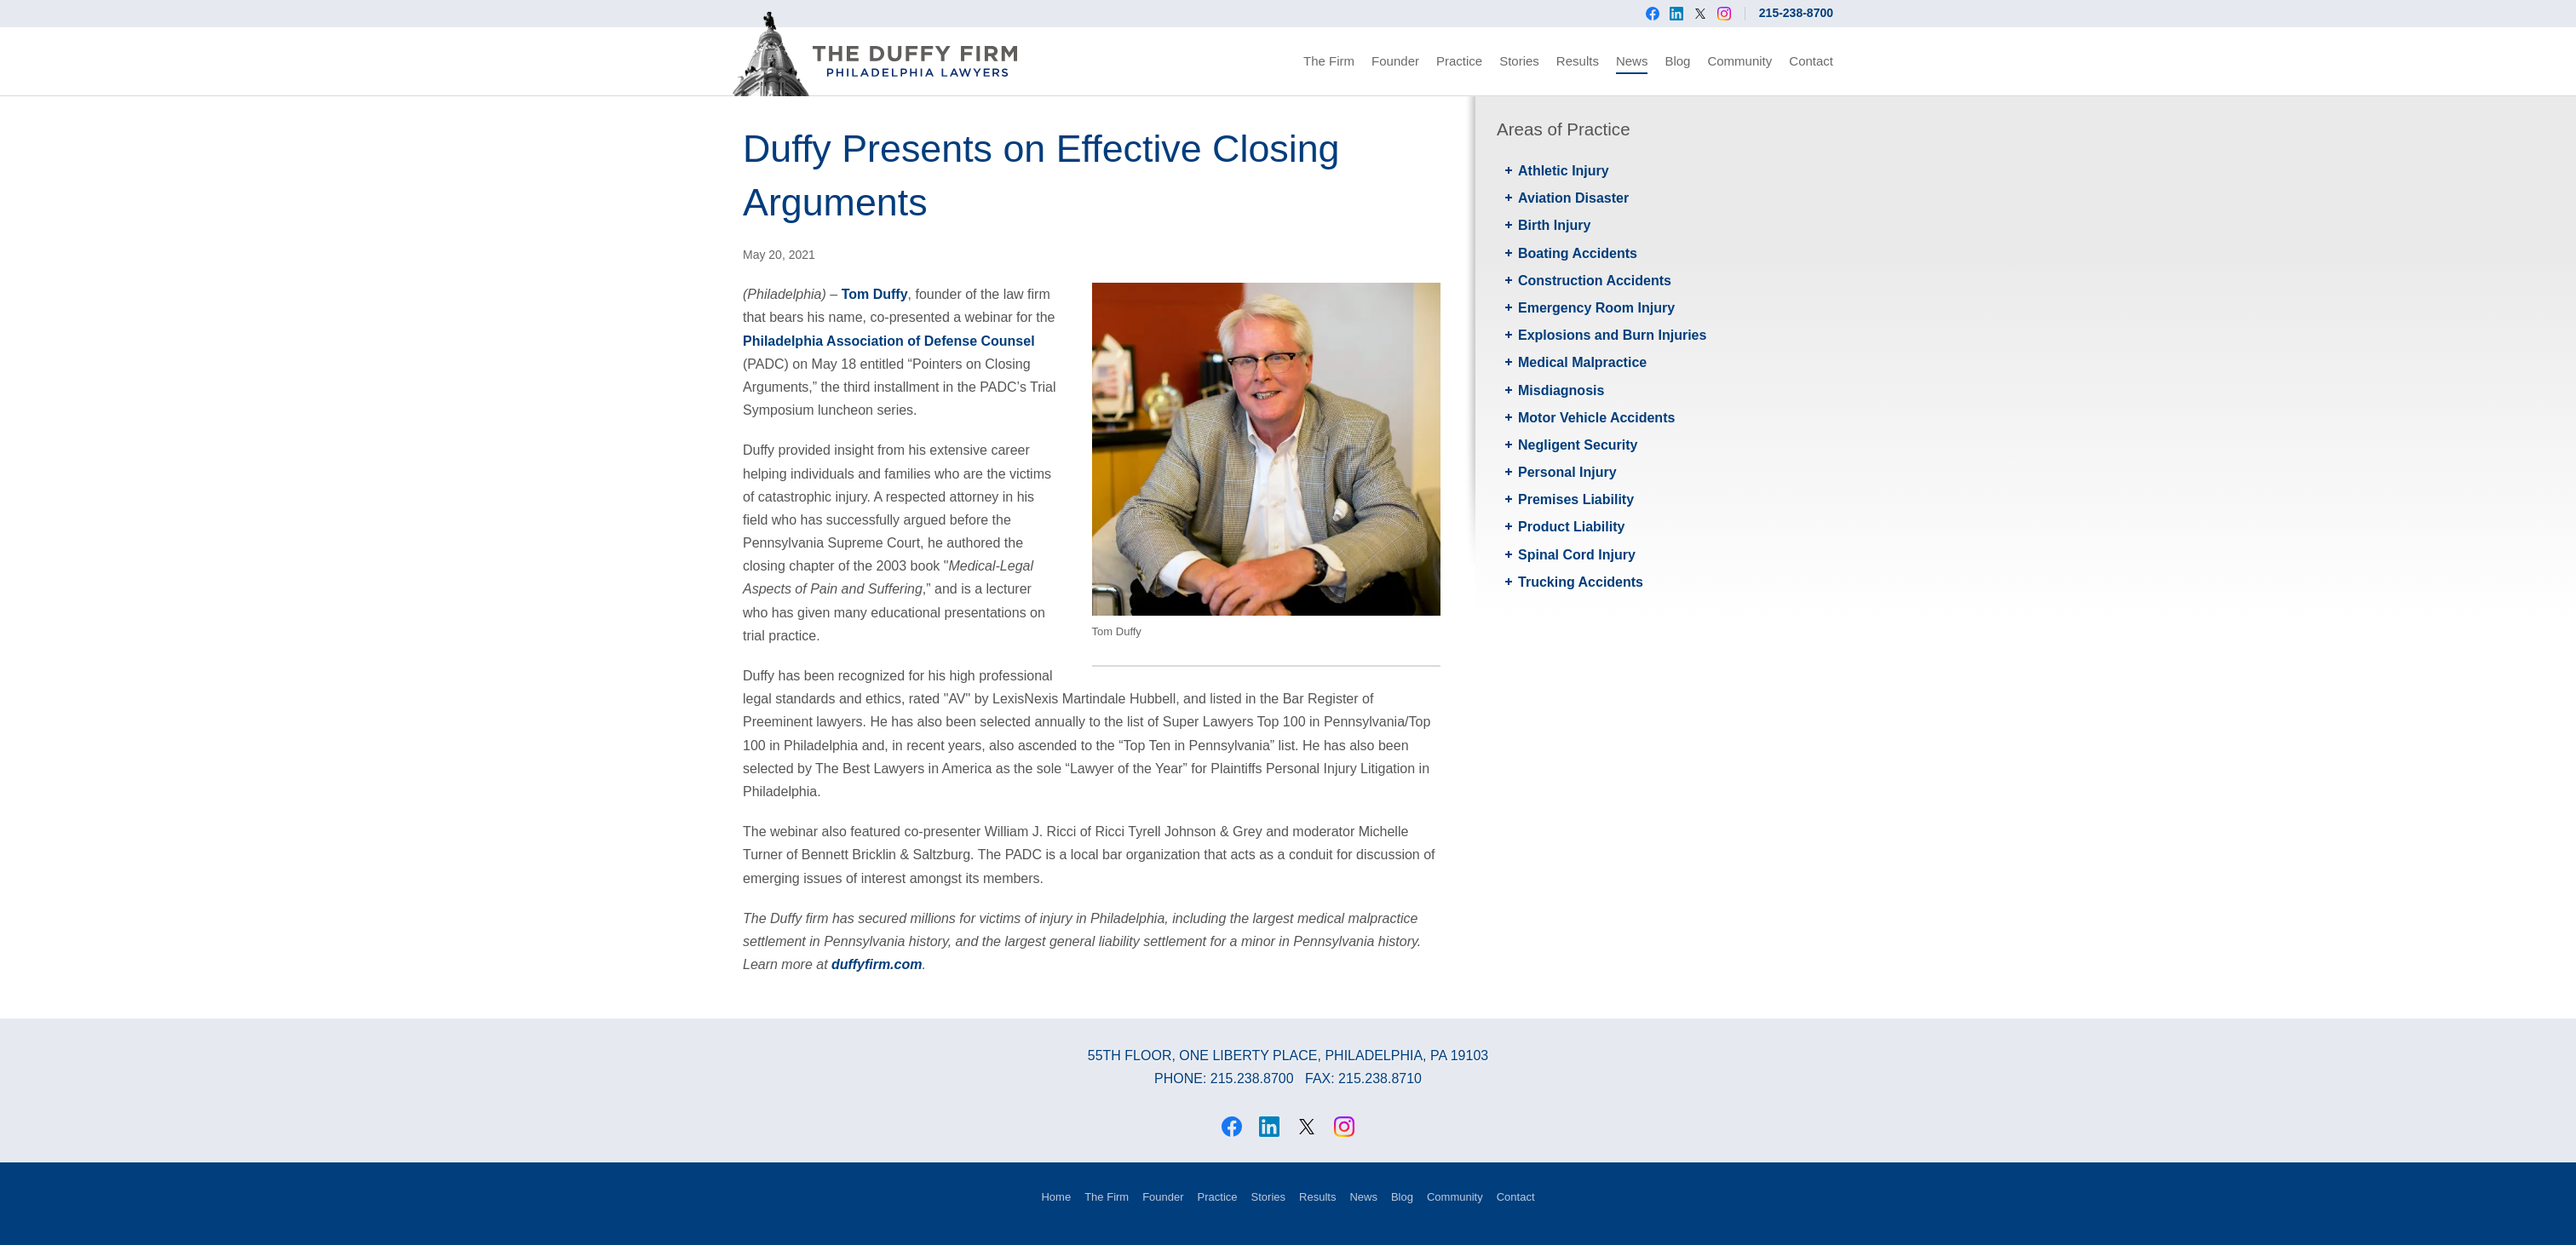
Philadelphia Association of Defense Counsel (889, 341)
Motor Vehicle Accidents (1596, 417)
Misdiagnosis (1561, 390)
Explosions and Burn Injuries (1612, 335)
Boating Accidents (1577, 253)
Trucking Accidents (1580, 582)
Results (1577, 61)
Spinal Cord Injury (1577, 555)
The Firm (1328, 61)
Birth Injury (1554, 225)
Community (1739, 61)
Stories (1519, 61)
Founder (1395, 61)
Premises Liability (1576, 499)
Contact (1811, 61)
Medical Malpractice (1582, 362)
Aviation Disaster (1573, 198)
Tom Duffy (875, 294)
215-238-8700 (1796, 13)
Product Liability (1571, 526)
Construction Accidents (1594, 280)
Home (1056, 1196)
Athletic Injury (1563, 171)
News (1632, 61)
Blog (1677, 61)
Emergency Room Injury (1596, 308)
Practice (1459, 61)
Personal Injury (1567, 472)
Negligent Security (1577, 445)
